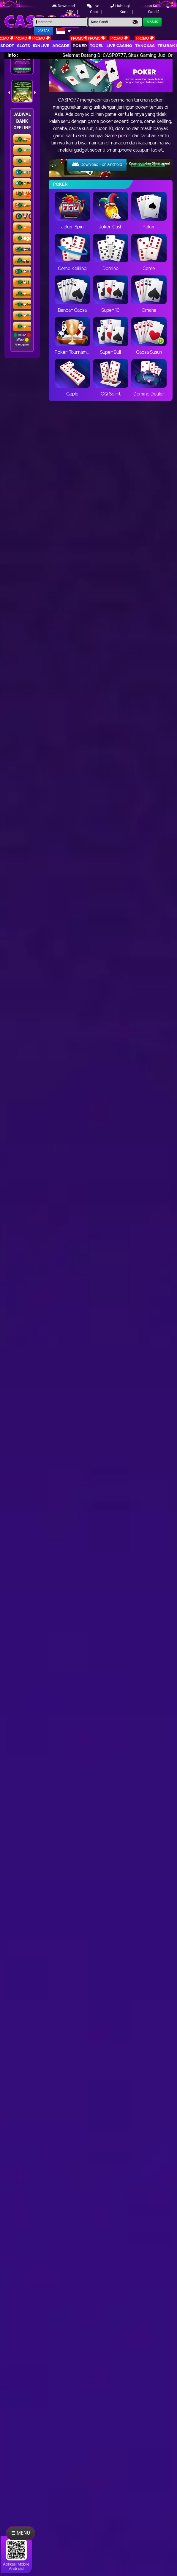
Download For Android (97, 164)
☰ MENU (20, 2533)
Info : (12, 55)
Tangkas (145, 45)
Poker (79, 45)
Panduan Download (148, 164)
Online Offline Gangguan (22, 339)
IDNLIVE (41, 45)
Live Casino (119, 45)
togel (96, 45)
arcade (60, 45)
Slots (23, 45)
